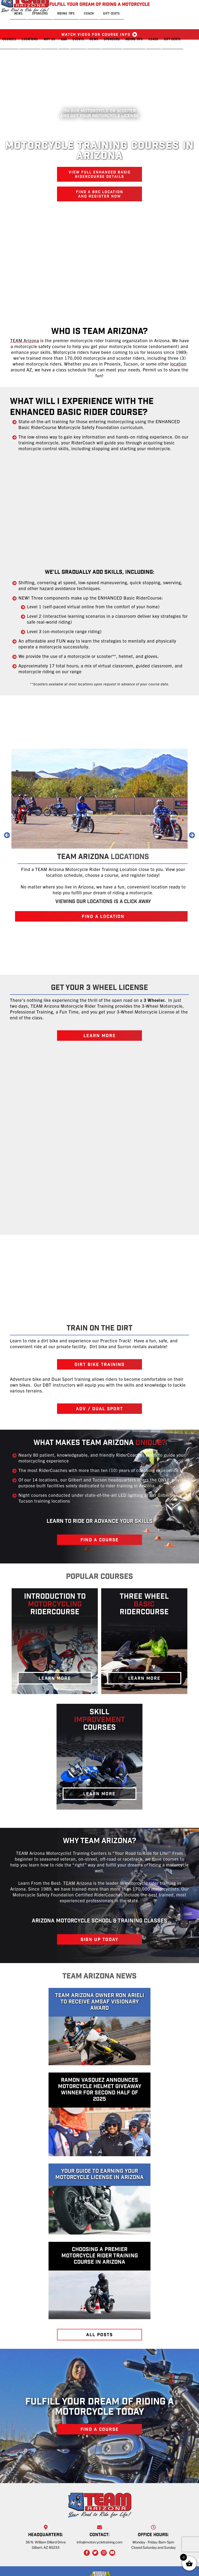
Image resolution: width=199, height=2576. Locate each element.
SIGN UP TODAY (99, 1940)
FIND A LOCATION (103, 917)
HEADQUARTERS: (45, 2535)
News (18, 13)
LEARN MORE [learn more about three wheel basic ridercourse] (144, 1679)
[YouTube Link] (112, 2553)
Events (78, 39)
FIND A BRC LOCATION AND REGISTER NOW (99, 194)
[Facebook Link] (87, 2553)
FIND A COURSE (100, 1540)
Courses (9, 39)
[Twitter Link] (95, 2553)
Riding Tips (66, 13)
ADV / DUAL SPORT (99, 1409)
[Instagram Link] (104, 2553)
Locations (30, 39)
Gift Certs (111, 13)
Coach (89, 13)
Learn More (99, 1036)
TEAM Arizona (24, 340)
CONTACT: (100, 2535)
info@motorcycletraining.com (100, 2542)
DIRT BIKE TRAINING (100, 1365)
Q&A (64, 39)
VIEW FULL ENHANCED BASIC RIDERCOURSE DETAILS (100, 175)
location (178, 364)
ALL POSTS (99, 2335)
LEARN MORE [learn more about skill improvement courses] (99, 1794)
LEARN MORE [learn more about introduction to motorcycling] (55, 1679)
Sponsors (40, 13)
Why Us (49, 39)
